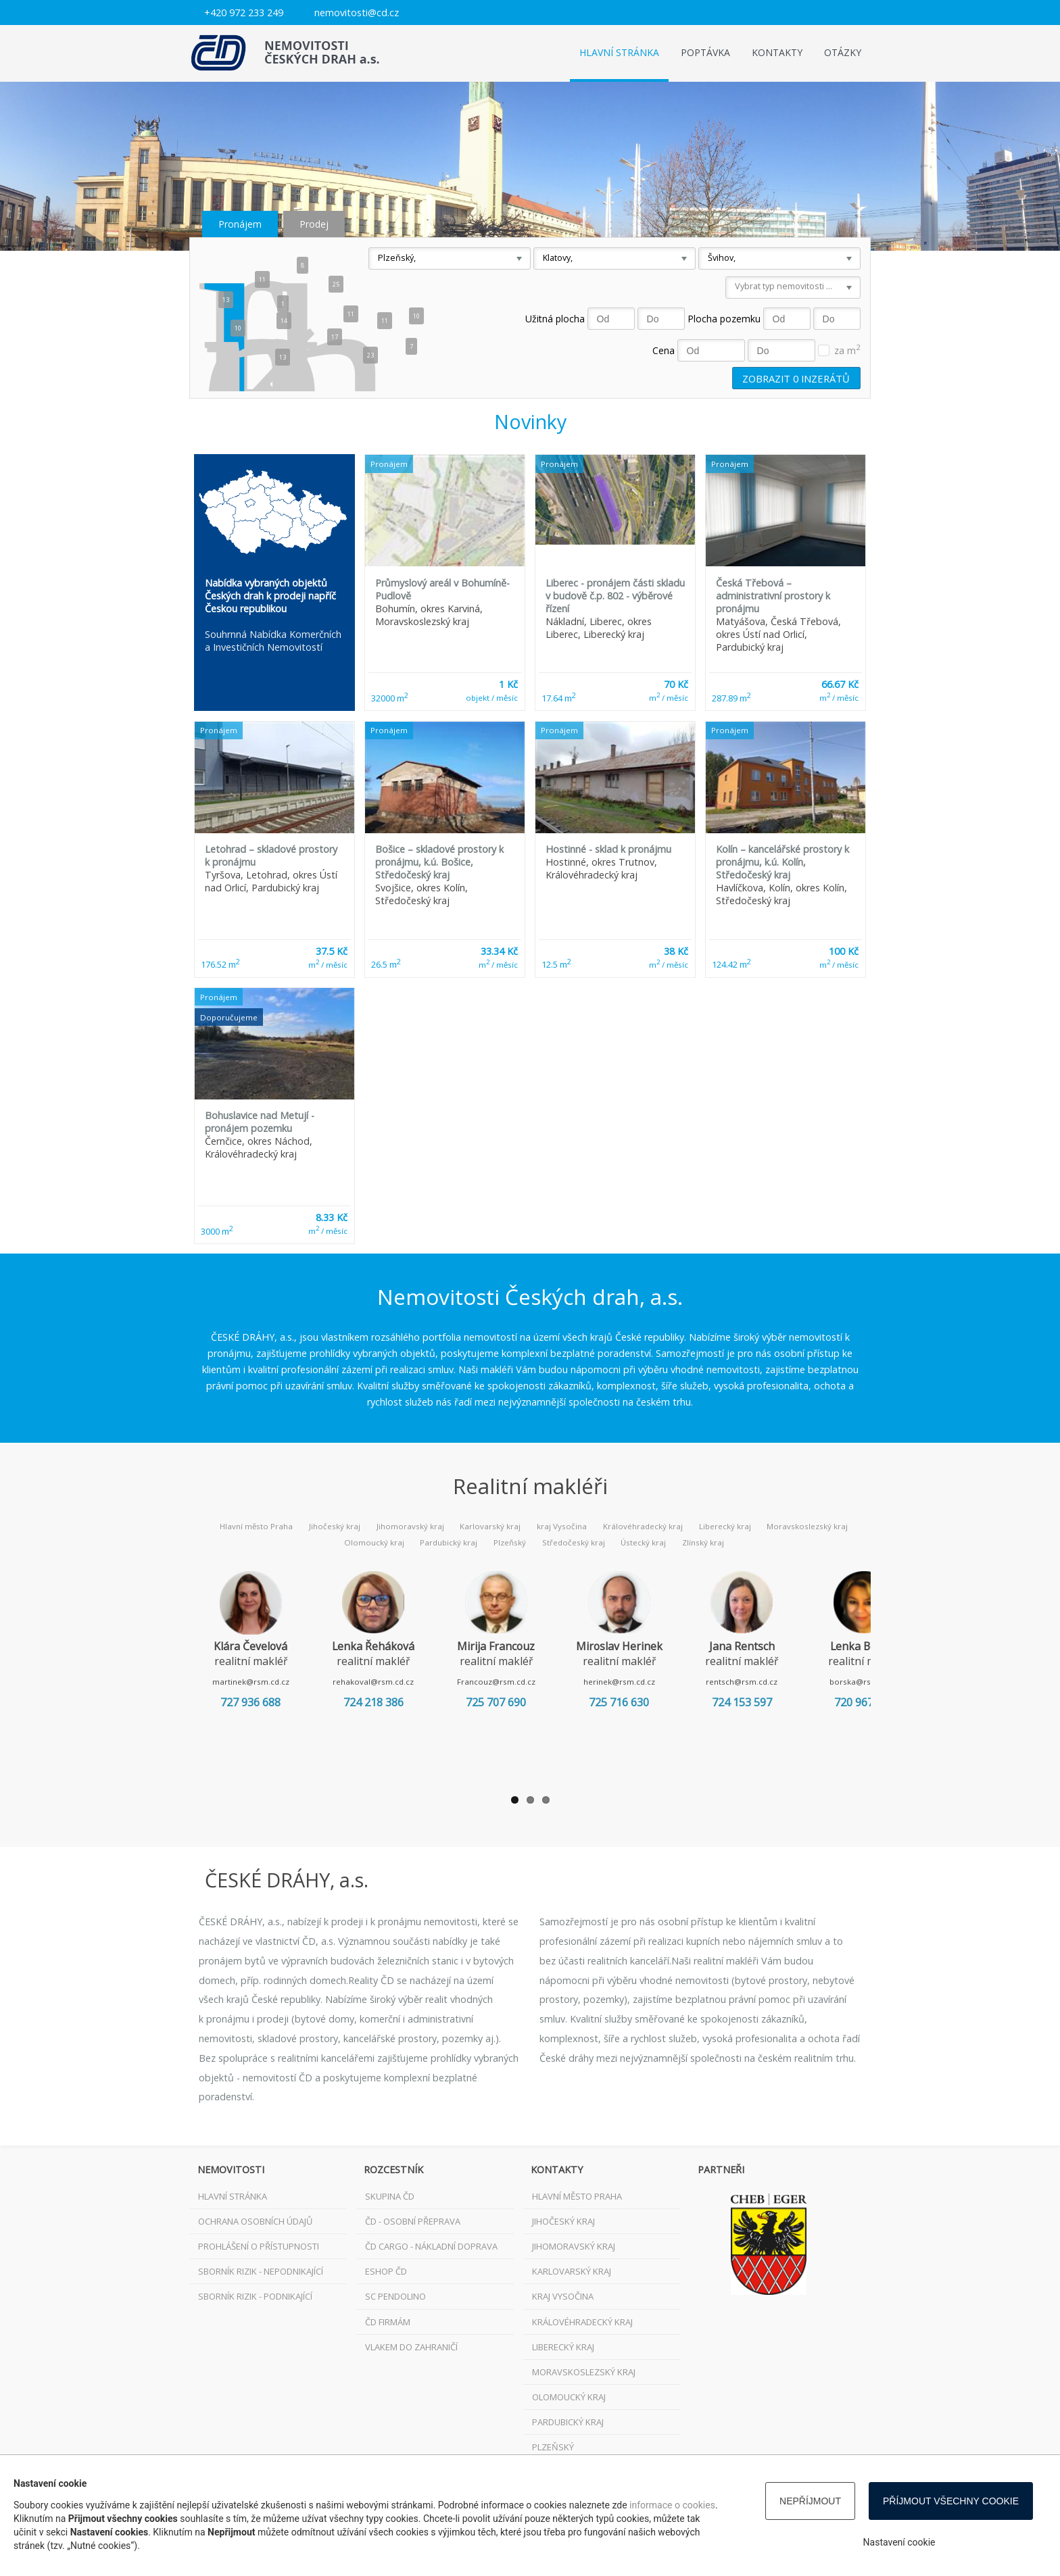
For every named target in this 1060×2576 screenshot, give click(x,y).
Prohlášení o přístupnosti (258, 2246)
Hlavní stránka (619, 52)
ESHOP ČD (386, 2271)
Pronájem (240, 224)
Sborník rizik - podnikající (255, 2296)
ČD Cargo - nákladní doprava (431, 2246)
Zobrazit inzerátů (796, 378)
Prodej (314, 224)
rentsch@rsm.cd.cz (784, 1682)
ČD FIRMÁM (387, 2322)
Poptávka (705, 52)
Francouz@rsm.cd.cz (520, 1682)
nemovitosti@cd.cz (356, 12)
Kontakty (777, 52)
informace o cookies (672, 2505)
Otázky (842, 52)
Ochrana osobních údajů (255, 2221)
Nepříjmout (810, 2501)
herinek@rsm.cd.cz (652, 1682)
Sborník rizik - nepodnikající (260, 2271)
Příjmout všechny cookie (951, 2501)
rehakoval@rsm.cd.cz (387, 1682)
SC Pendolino (395, 2296)
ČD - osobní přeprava (412, 2221)
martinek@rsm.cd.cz (255, 1682)
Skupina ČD (389, 2196)
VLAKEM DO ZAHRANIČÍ (411, 2347)
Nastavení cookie (899, 2542)
